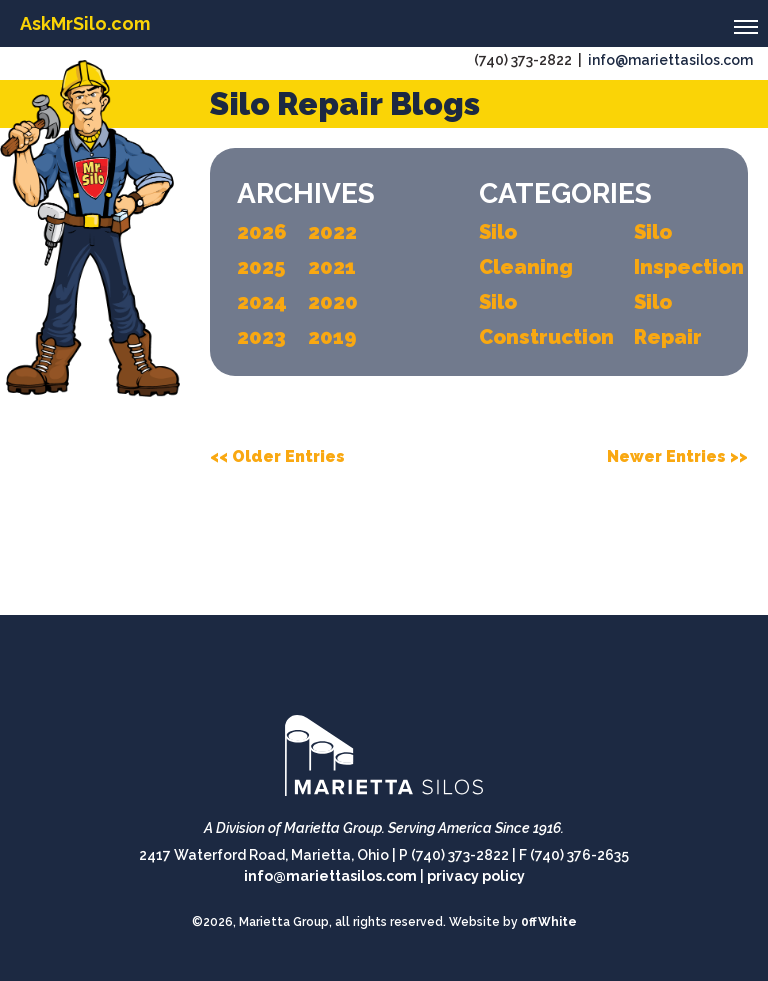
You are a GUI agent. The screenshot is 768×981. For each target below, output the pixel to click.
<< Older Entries (277, 456)
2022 (332, 232)
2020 (333, 302)
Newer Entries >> (677, 456)
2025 (261, 267)
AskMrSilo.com (85, 23)
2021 (332, 267)
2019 (332, 337)
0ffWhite (549, 922)
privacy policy (476, 876)
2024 (262, 302)
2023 (261, 337)
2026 (262, 232)
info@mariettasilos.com (670, 60)
